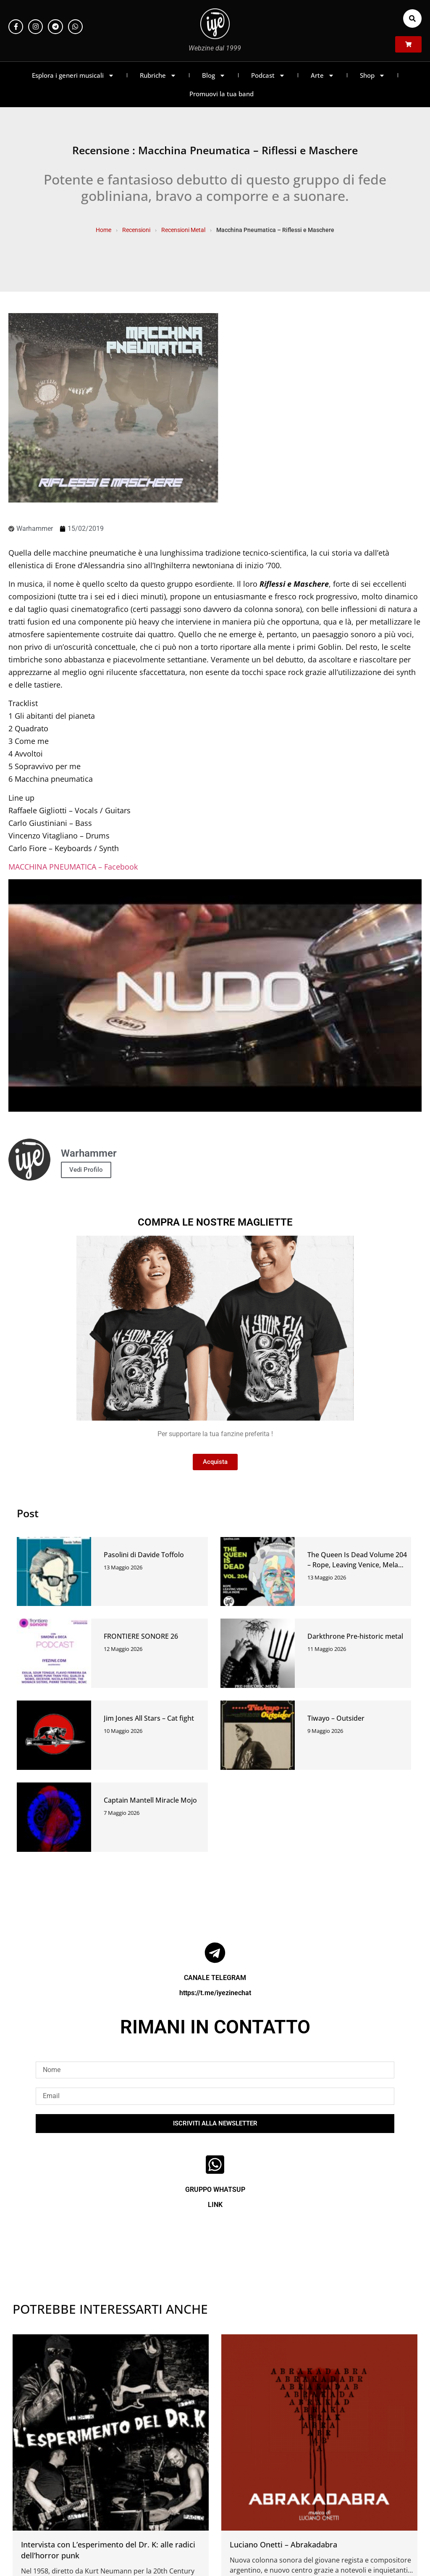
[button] (412, 18)
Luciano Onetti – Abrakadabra (283, 2544)
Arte (322, 75)
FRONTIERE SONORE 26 (141, 1636)
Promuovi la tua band (221, 94)
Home (103, 230)
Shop (372, 75)
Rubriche (158, 75)
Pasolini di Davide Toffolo (144, 1554)
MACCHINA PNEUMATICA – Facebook (73, 867)
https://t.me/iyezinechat (215, 1993)
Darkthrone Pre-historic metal (355, 1636)
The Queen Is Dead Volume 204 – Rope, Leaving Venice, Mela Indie (357, 1564)
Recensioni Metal (183, 230)
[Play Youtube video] (215, 995)
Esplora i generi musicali (73, 75)
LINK (215, 2205)
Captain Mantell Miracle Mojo (150, 1800)
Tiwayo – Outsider (335, 1718)
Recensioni (136, 230)
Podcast (268, 75)
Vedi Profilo (86, 1169)
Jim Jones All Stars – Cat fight (149, 1718)
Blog (213, 75)
